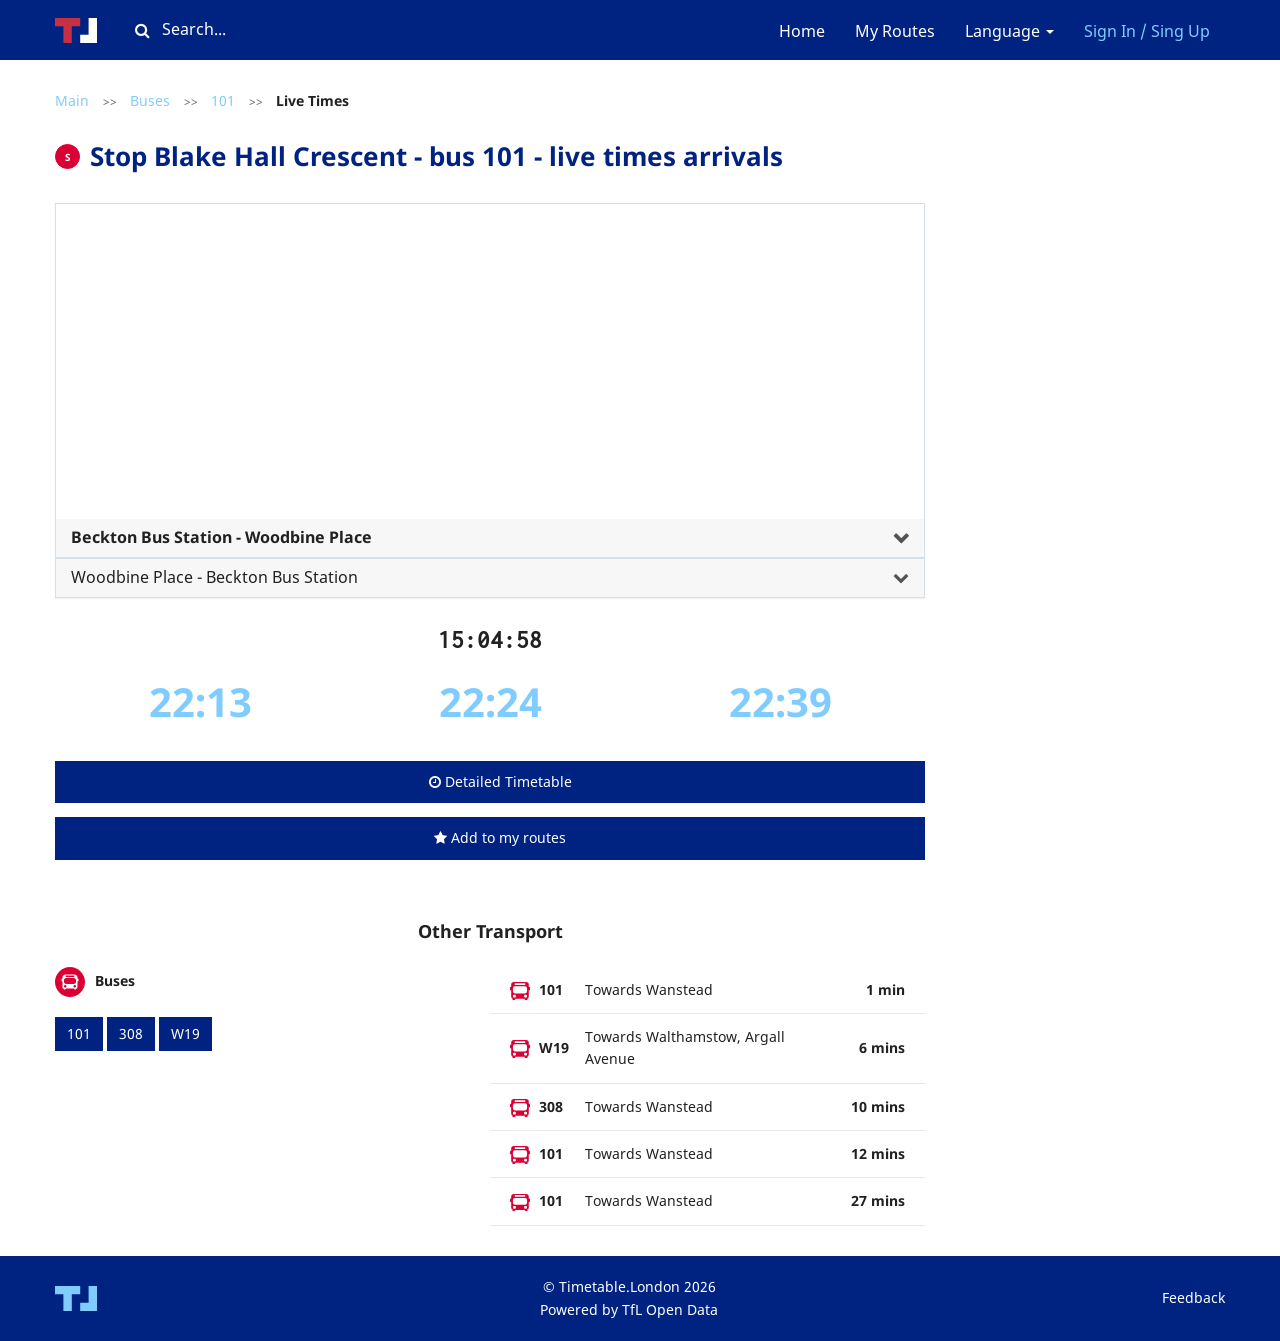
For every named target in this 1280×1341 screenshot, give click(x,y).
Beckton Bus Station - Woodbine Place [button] (221, 537)
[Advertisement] (490, 369)
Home (802, 31)
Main (72, 100)
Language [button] (1009, 31)
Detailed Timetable (500, 781)
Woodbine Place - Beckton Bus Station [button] (214, 577)
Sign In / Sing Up (1147, 31)
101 (223, 100)
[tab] (490, 393)
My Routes (895, 31)
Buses (150, 100)
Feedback (1193, 1297)
